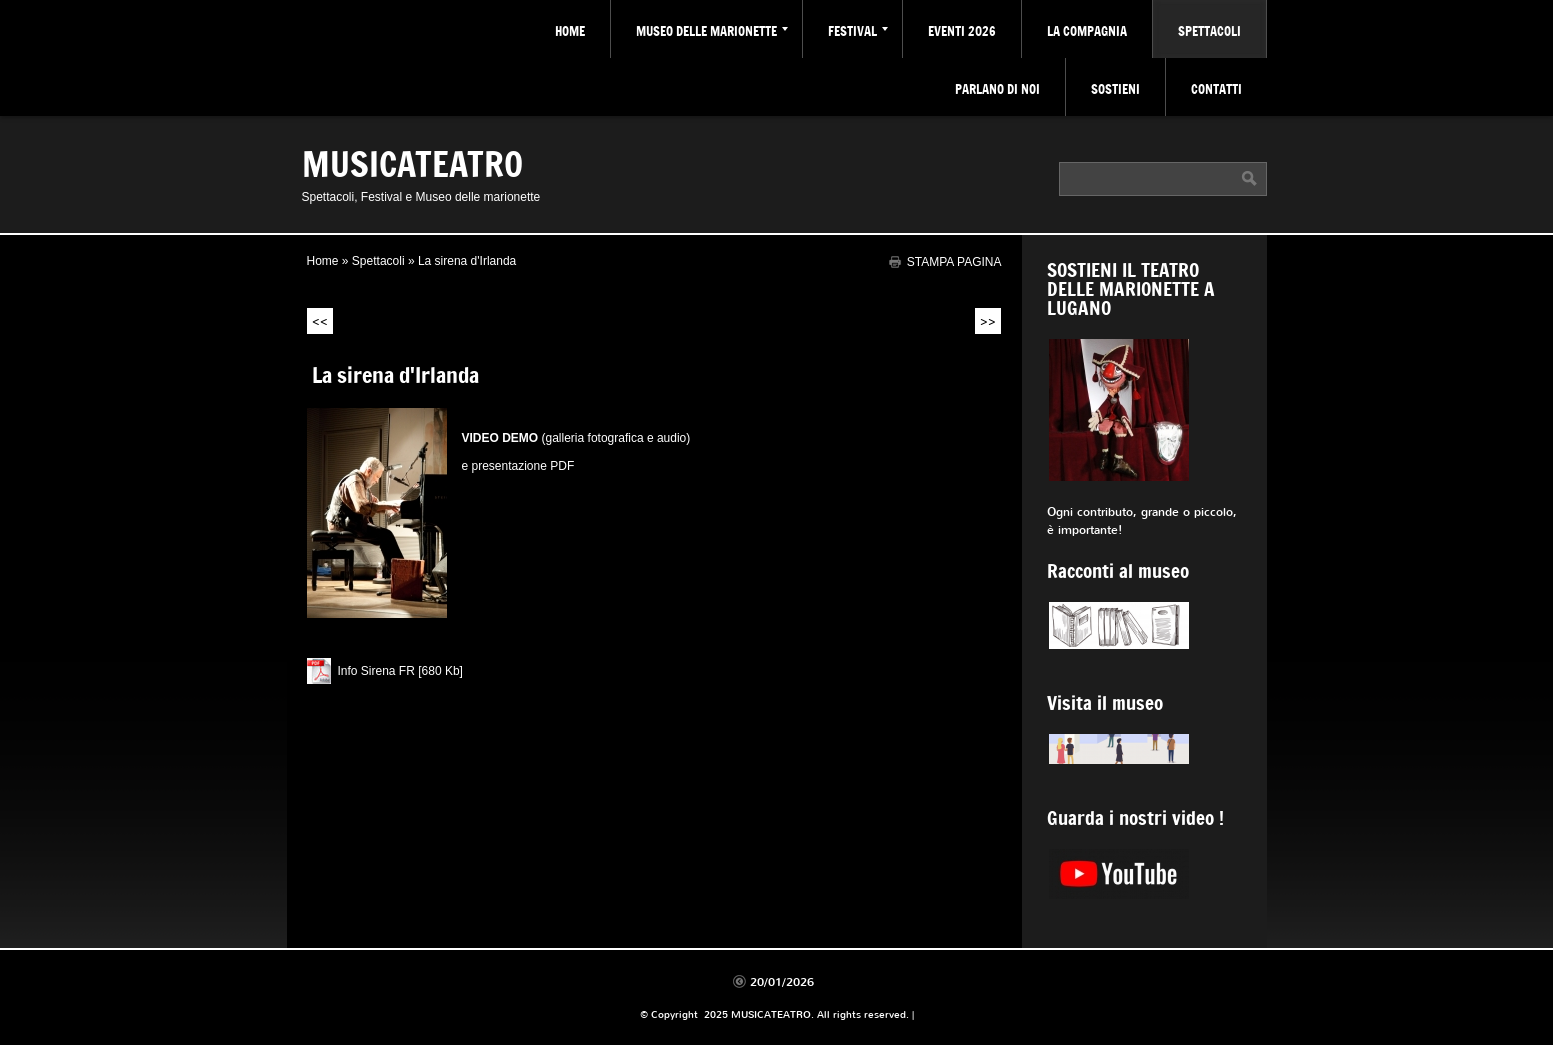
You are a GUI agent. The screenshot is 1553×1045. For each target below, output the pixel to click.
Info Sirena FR (376, 671)
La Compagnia (1087, 31)
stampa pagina (954, 261)
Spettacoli (1209, 31)
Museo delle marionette (712, 31)
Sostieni (1115, 89)
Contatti (1216, 89)
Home (570, 31)
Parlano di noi (997, 89)
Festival (858, 31)
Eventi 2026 (962, 31)
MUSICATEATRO (412, 163)
